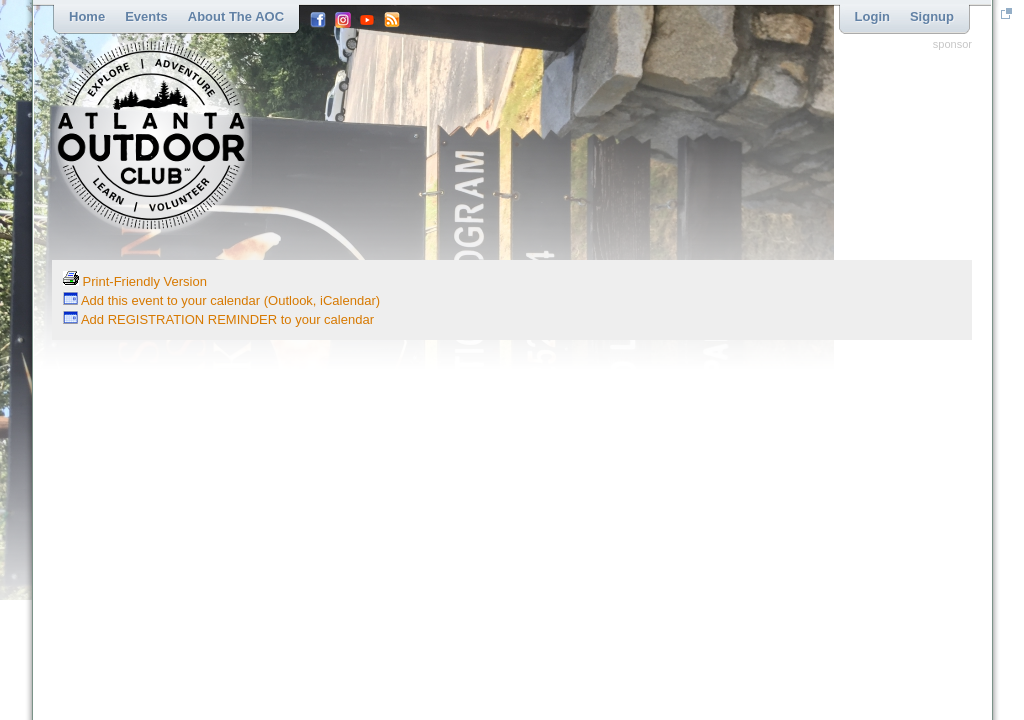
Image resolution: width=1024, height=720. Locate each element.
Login (872, 16)
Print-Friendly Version (135, 281)
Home (87, 16)
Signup (932, 16)
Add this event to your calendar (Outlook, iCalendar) (221, 300)
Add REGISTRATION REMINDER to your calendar (218, 319)
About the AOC (236, 16)
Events (146, 16)
